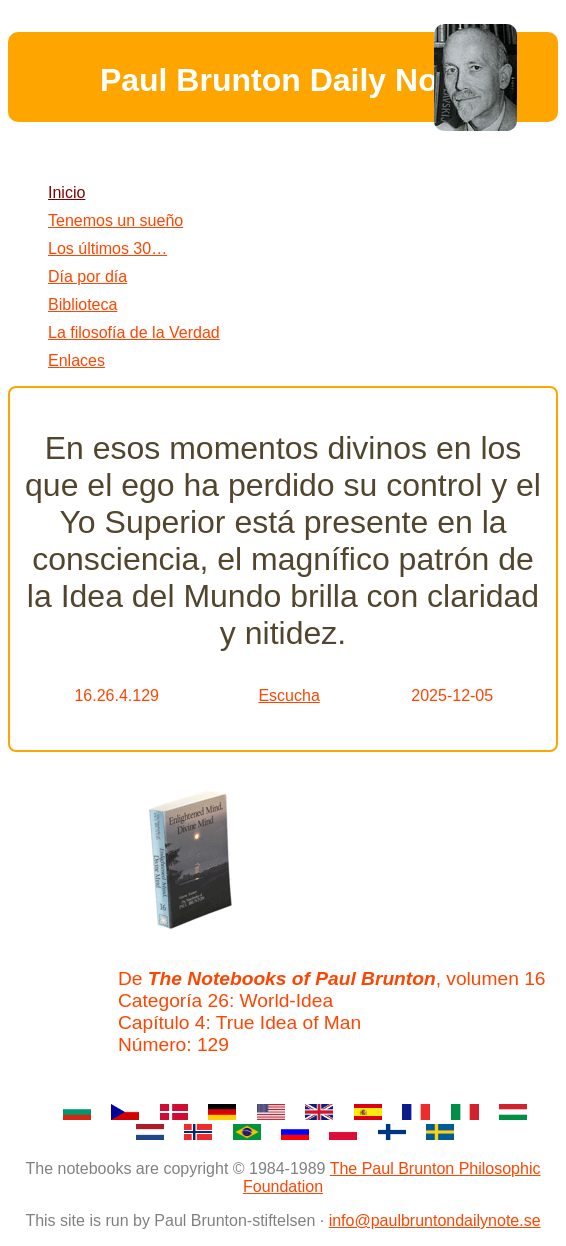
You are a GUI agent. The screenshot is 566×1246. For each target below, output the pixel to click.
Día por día (87, 276)
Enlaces (76, 360)
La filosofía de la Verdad (134, 332)
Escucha (288, 695)
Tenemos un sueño (115, 220)
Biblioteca (82, 304)
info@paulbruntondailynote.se (435, 1220)
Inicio (66, 192)
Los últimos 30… (107, 248)
